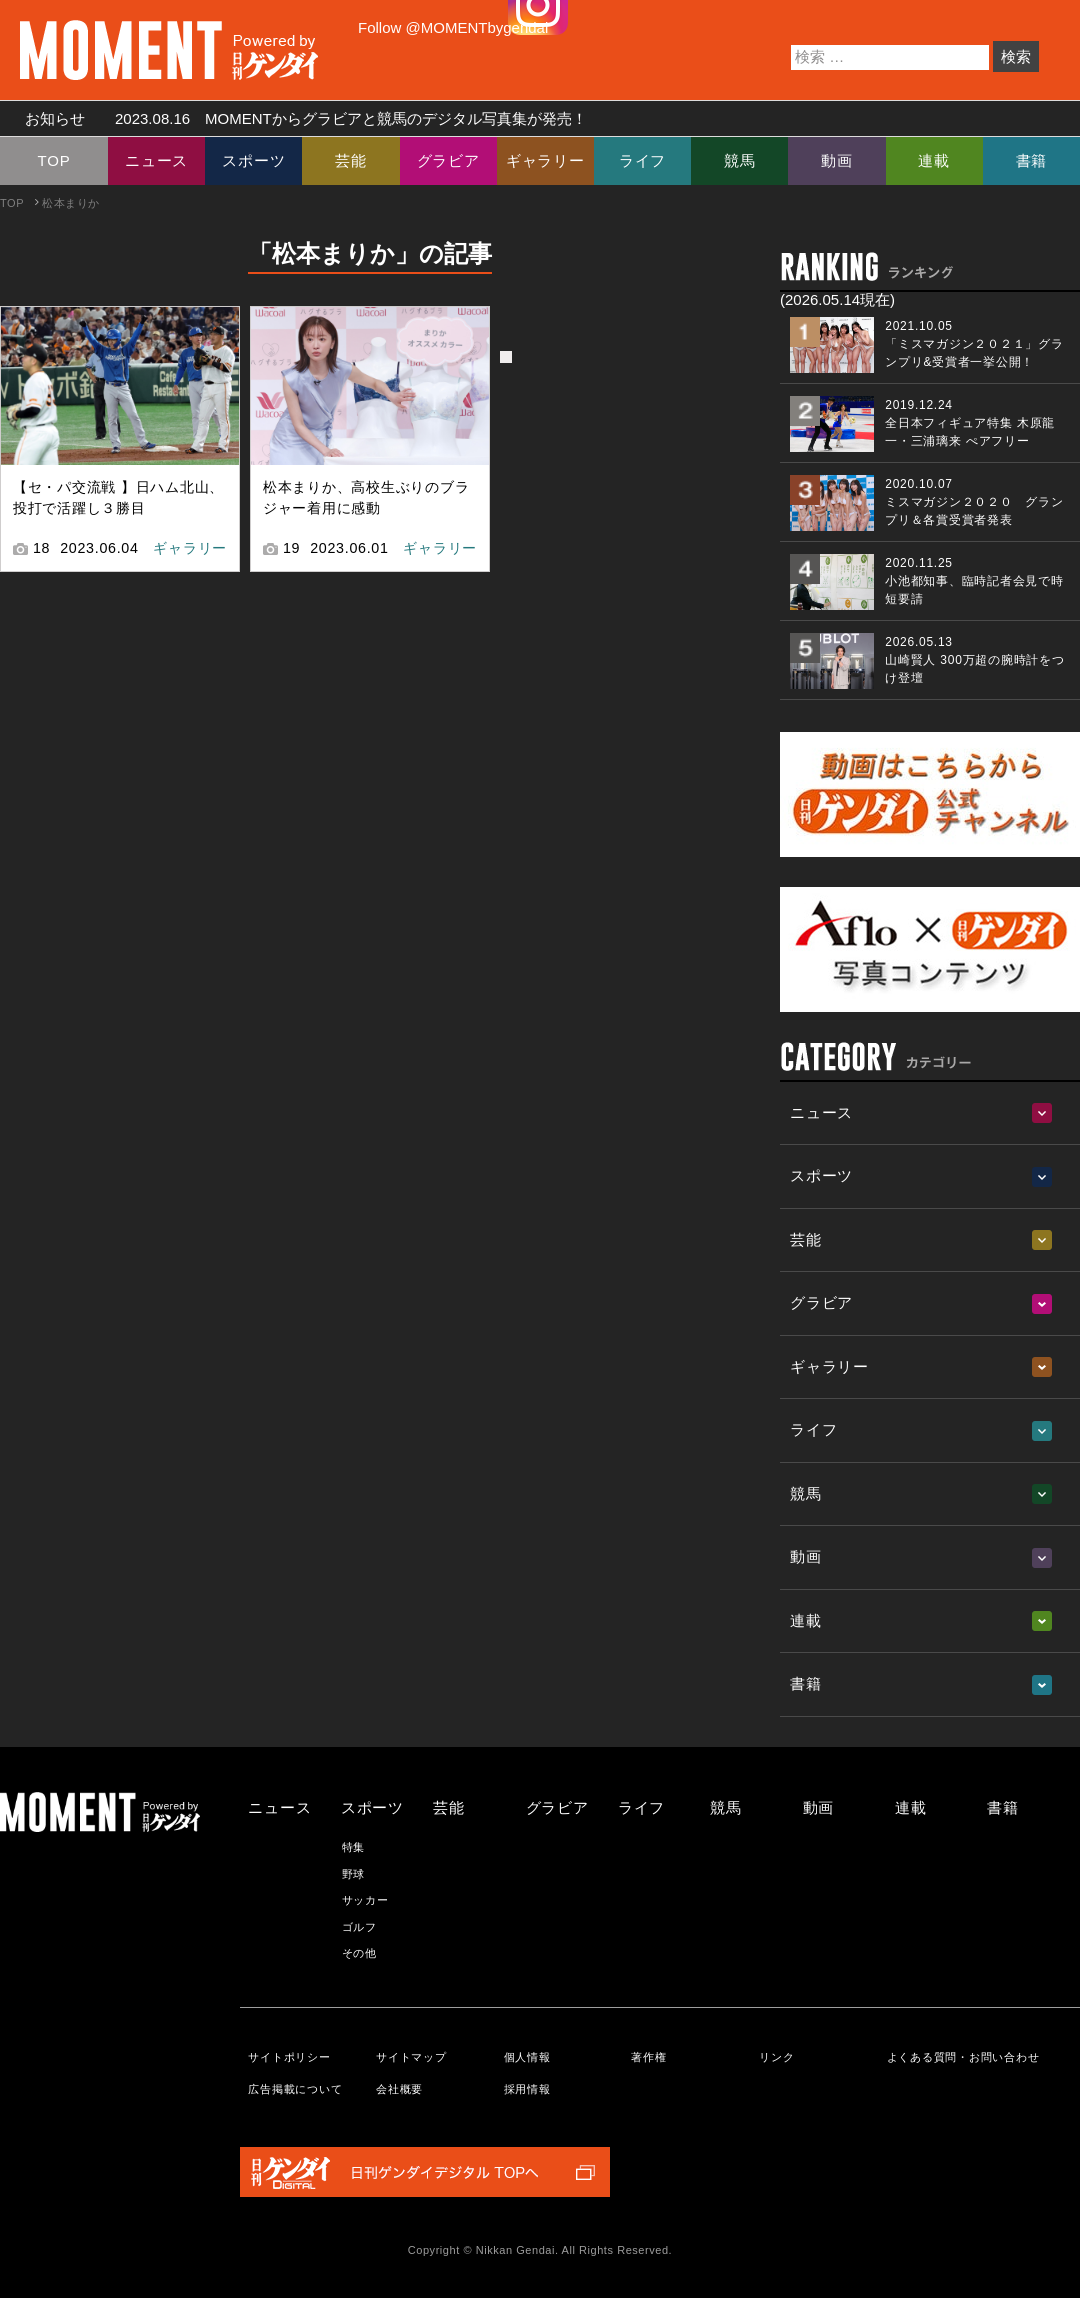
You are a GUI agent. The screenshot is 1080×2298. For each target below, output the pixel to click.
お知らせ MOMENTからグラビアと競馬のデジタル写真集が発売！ (298, 118)
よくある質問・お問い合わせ (963, 2057)
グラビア (448, 160)
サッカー (365, 1900)
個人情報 (527, 2057)
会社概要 (399, 2089)
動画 (837, 160)
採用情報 (527, 2089)
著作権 (648, 2057)
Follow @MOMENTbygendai (453, 27)
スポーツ (253, 160)
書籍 (1032, 160)
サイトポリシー (289, 2057)
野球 (354, 1874)
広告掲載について (295, 2089)
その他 (359, 1953)
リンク (776, 2057)
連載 (934, 160)
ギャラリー (545, 160)
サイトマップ (411, 2057)
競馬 (740, 160)
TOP (54, 160)
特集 (354, 1847)
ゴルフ (359, 1927)
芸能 (351, 160)
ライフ (642, 160)
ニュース (156, 160)
